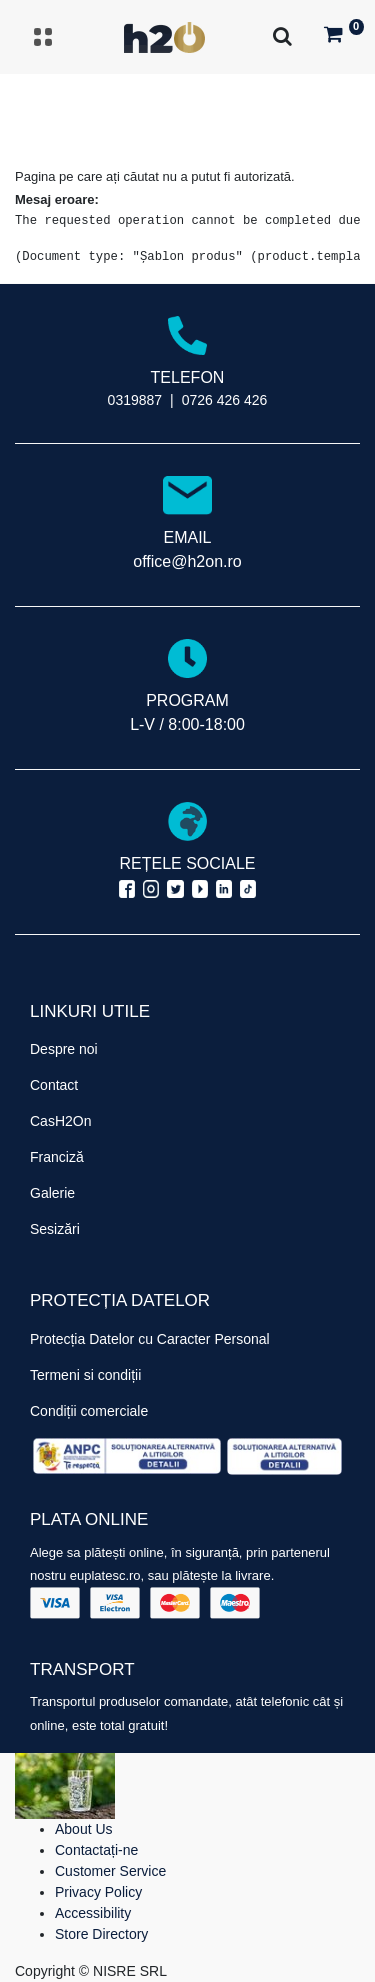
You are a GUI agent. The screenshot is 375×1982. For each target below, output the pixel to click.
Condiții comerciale (89, 1411)
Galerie (52, 1193)
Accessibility (93, 1913)
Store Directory (101, 1934)
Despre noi (64, 1049)
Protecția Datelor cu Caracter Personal (150, 1339)
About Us (84, 1829)
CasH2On (60, 1121)
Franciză (57, 1157)
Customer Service (110, 1871)
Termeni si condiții (85, 1375)
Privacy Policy (98, 1892)
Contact (54, 1085)
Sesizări (55, 1229)
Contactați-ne (96, 1850)
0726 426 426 (225, 400)
